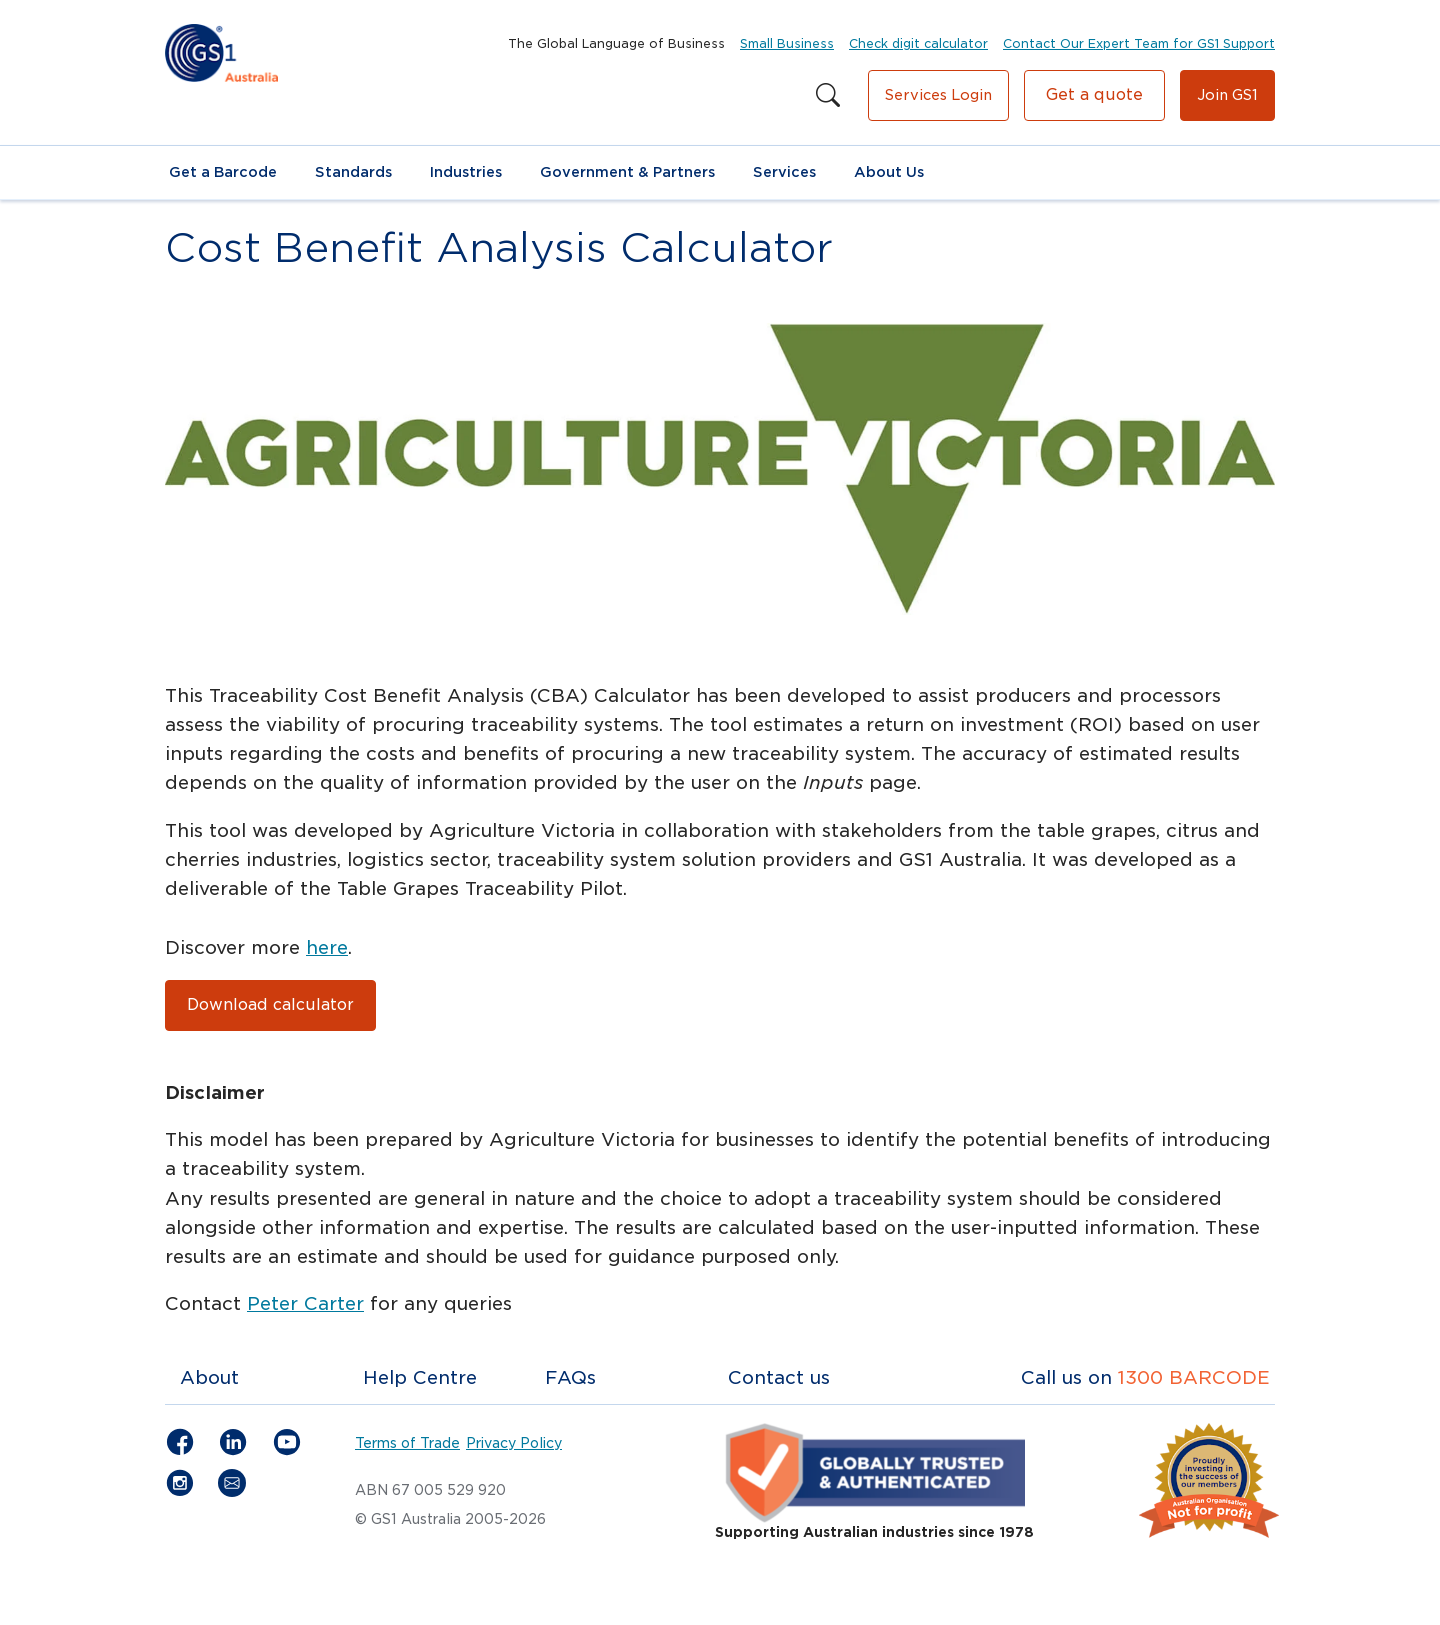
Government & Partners (627, 172)
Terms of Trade (407, 1443)
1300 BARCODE (1194, 1377)
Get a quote (1094, 94)
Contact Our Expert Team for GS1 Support (1139, 43)
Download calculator (270, 1004)
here (327, 947)
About (209, 1377)
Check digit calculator (918, 43)
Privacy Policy (514, 1443)
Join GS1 (1227, 95)
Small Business (787, 43)
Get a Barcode (223, 172)
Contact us (779, 1377)
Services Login (938, 95)
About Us (889, 172)
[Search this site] (828, 96)
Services (784, 172)
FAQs (570, 1377)
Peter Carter (305, 1303)
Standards (353, 172)
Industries (466, 172)
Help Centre (420, 1377)
